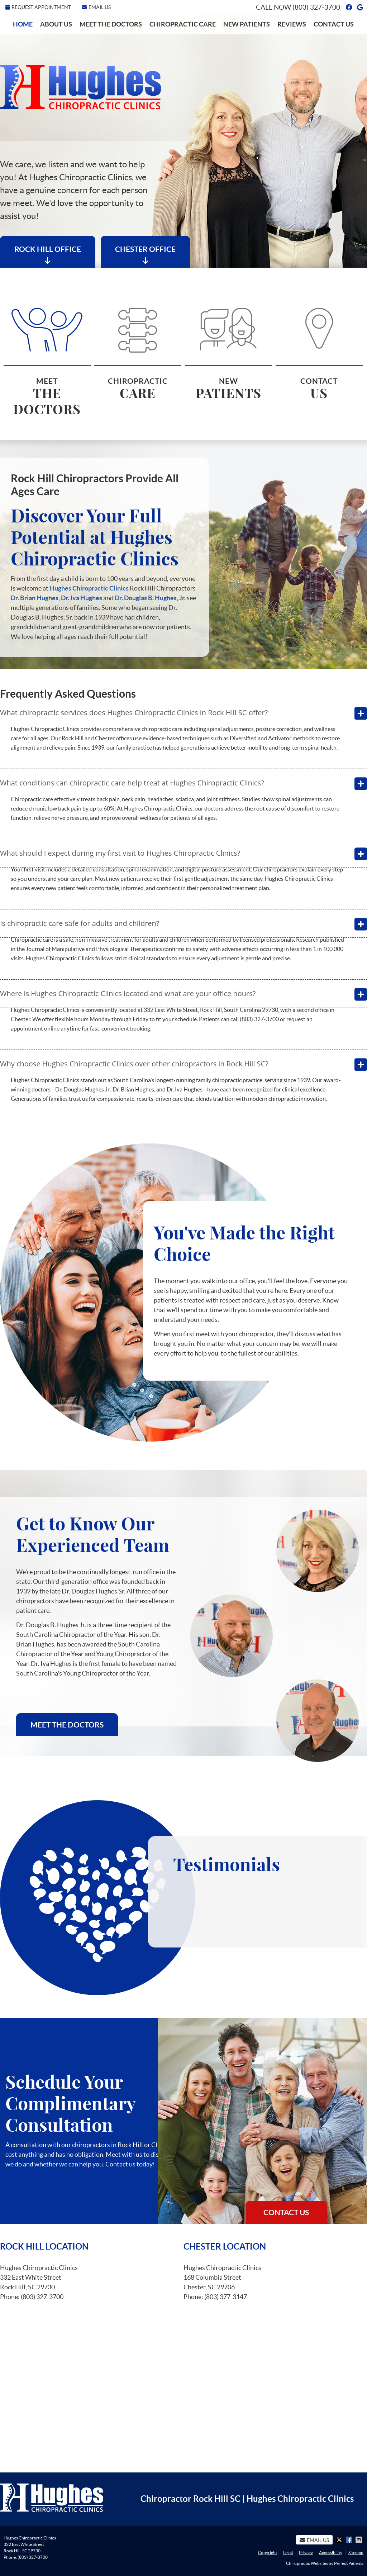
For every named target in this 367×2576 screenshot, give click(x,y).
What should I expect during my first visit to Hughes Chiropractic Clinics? (120, 853)
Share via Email (359, 2540)
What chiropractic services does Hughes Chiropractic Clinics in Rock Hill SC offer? (134, 712)
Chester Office (145, 254)
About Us (56, 24)
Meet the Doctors (111, 24)
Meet (47, 359)
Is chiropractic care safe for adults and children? (79, 923)
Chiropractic (137, 351)
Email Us (96, 7)
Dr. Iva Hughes (81, 598)
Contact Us (334, 24)
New (228, 351)
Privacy (306, 2552)
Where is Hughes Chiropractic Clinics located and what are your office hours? (128, 993)
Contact (319, 351)
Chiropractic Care (182, 24)
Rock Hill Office (47, 254)
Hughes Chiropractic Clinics (89, 588)
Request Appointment (38, 7)
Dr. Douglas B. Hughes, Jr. (150, 598)
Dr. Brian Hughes (34, 598)
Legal (288, 2552)
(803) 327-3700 (316, 7)
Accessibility (330, 2552)
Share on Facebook (350, 2540)
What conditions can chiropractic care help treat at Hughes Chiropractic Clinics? (132, 783)
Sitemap (355, 2552)
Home (23, 24)
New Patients (246, 24)
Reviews (291, 24)
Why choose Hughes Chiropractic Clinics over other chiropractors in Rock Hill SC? (134, 1064)
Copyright (267, 2552)
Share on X (340, 2540)
